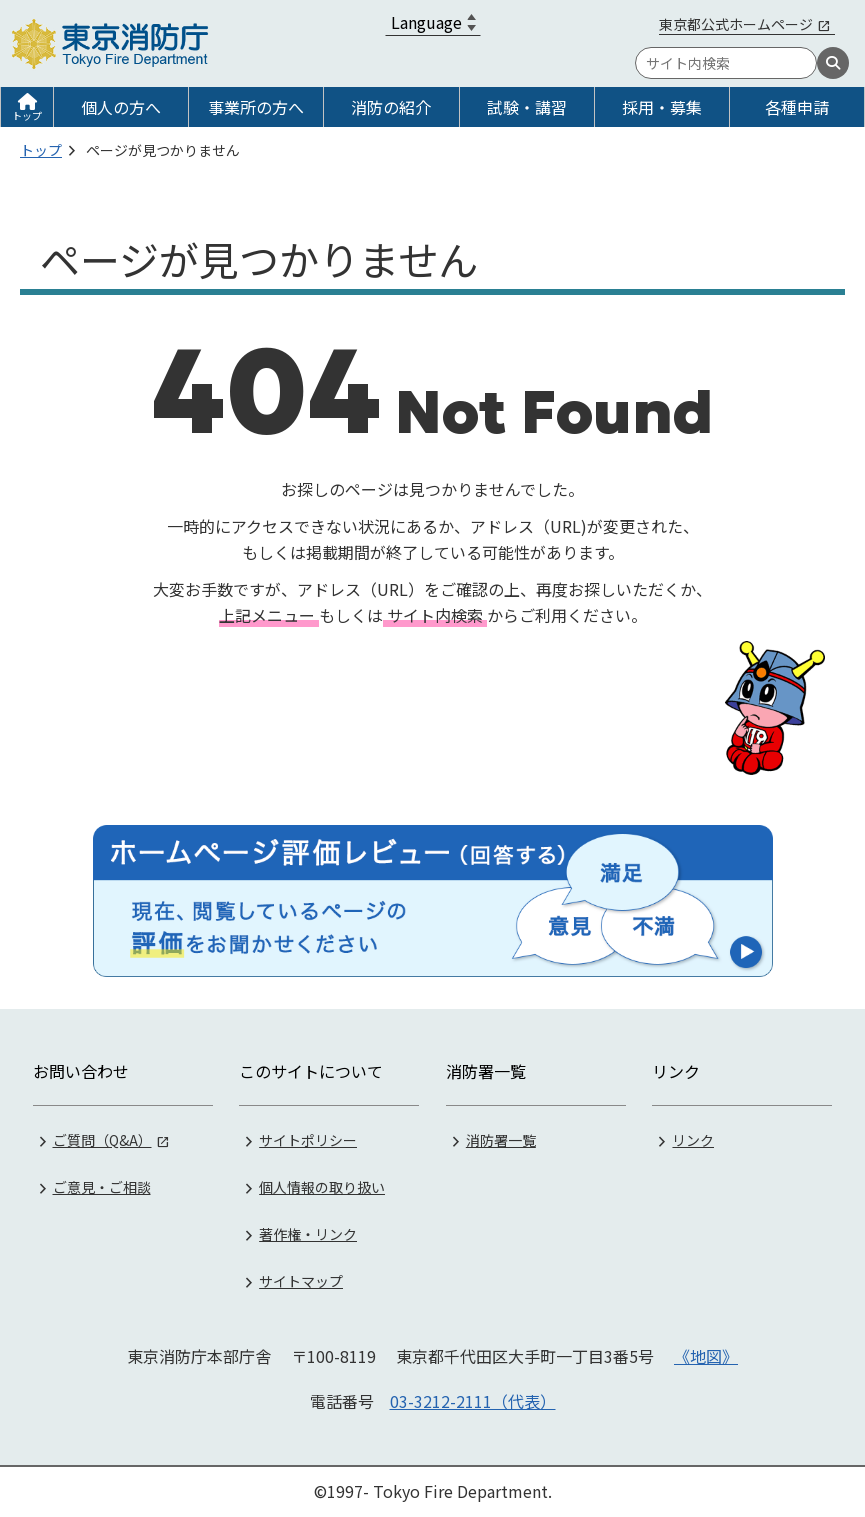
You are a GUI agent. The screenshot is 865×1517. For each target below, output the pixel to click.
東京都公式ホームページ (736, 24)
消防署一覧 (501, 1140)
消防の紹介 (391, 107)
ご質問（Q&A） (102, 1140)
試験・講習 (527, 107)
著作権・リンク (308, 1234)
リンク (693, 1140)
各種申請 (797, 107)
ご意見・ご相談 (102, 1187)
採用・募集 (662, 107)
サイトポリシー (308, 1140)
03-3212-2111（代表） (473, 1401)
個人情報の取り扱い (322, 1187)
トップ (27, 115)
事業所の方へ (256, 107)
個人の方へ (121, 107)
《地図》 (706, 1356)
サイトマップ (301, 1281)
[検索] (833, 63)
